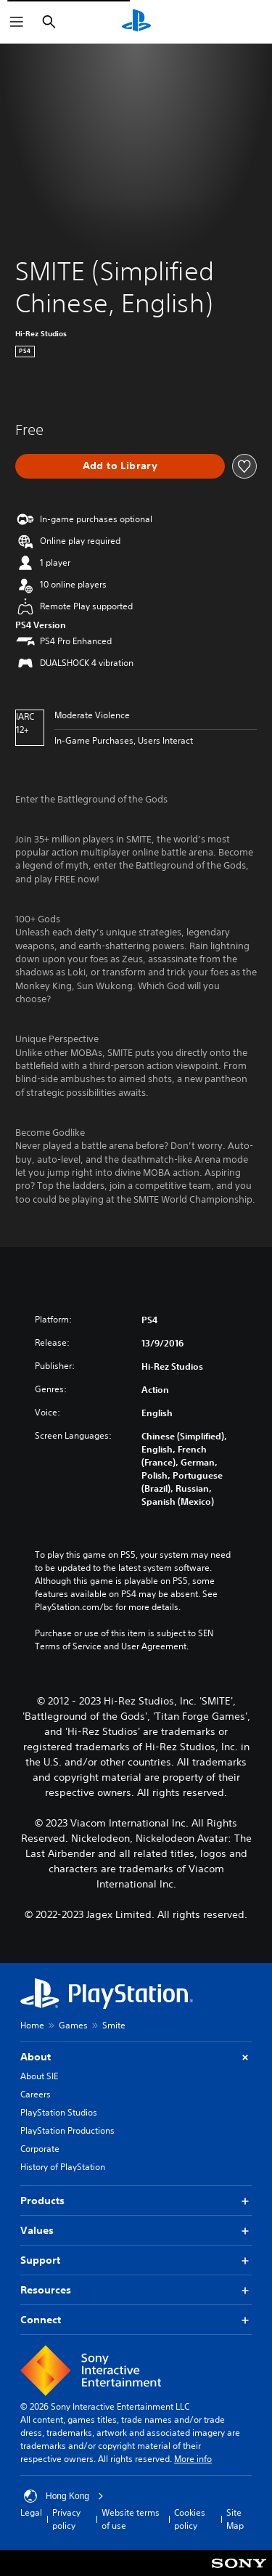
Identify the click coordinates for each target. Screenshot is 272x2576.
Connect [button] (136, 2320)
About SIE (39, 2076)
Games (73, 2025)
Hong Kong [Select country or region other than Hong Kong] (63, 2496)
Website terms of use (131, 2519)
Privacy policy (66, 2519)
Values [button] (136, 2231)
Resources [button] (136, 2290)
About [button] (136, 2057)
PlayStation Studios (58, 2112)
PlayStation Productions (67, 2130)
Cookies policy (189, 2519)
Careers (35, 2094)
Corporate (39, 2148)
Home (32, 2025)
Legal (31, 2512)
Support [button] (136, 2260)
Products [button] (136, 2201)
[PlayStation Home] (136, 21)
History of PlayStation (62, 2167)
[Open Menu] (17, 22)
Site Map (235, 2519)
